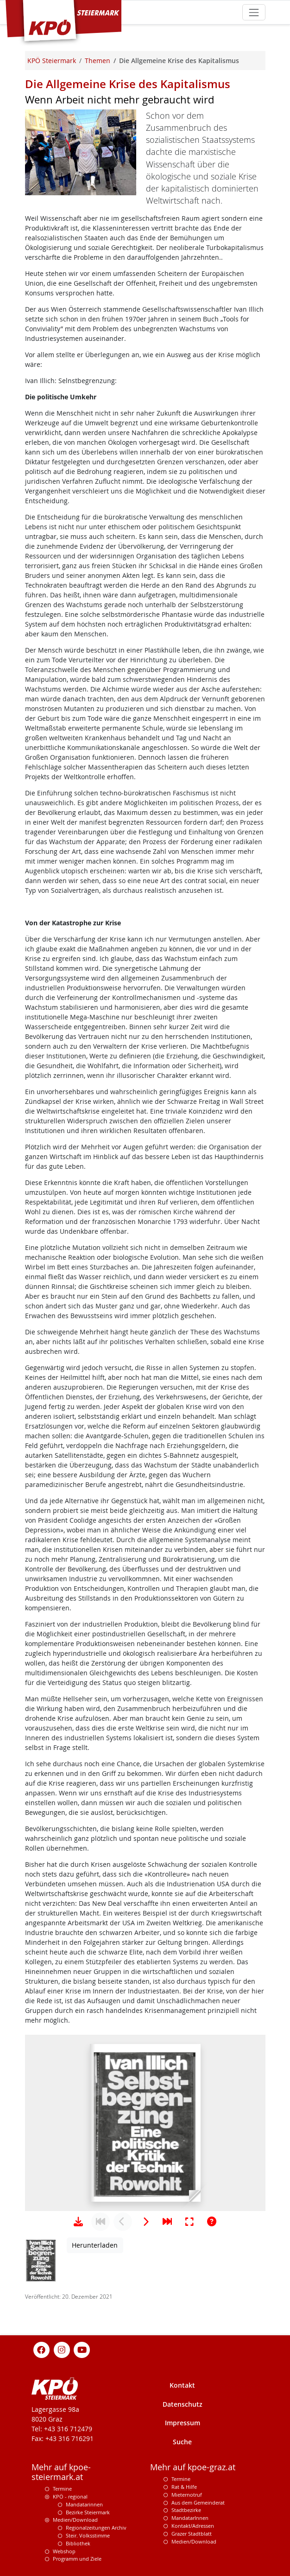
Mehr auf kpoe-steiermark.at (61, 2472)
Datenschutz (182, 2404)
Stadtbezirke (186, 2509)
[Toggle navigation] (253, 12)
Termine (62, 2488)
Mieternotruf (186, 2494)
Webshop (64, 2551)
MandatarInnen (189, 2517)
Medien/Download (75, 2519)
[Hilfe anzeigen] (211, 2221)
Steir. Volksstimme (88, 2535)
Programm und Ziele (77, 2558)
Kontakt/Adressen (192, 2525)
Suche (182, 2441)
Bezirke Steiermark (88, 2512)
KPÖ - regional (70, 2496)
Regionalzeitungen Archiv (96, 2527)
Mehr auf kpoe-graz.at (192, 2467)
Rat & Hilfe (184, 2486)
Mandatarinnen (84, 2504)
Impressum (182, 2422)
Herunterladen (95, 2245)
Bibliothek (78, 2543)
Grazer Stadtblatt (191, 2533)
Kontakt (182, 2385)
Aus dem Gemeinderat (198, 2502)
